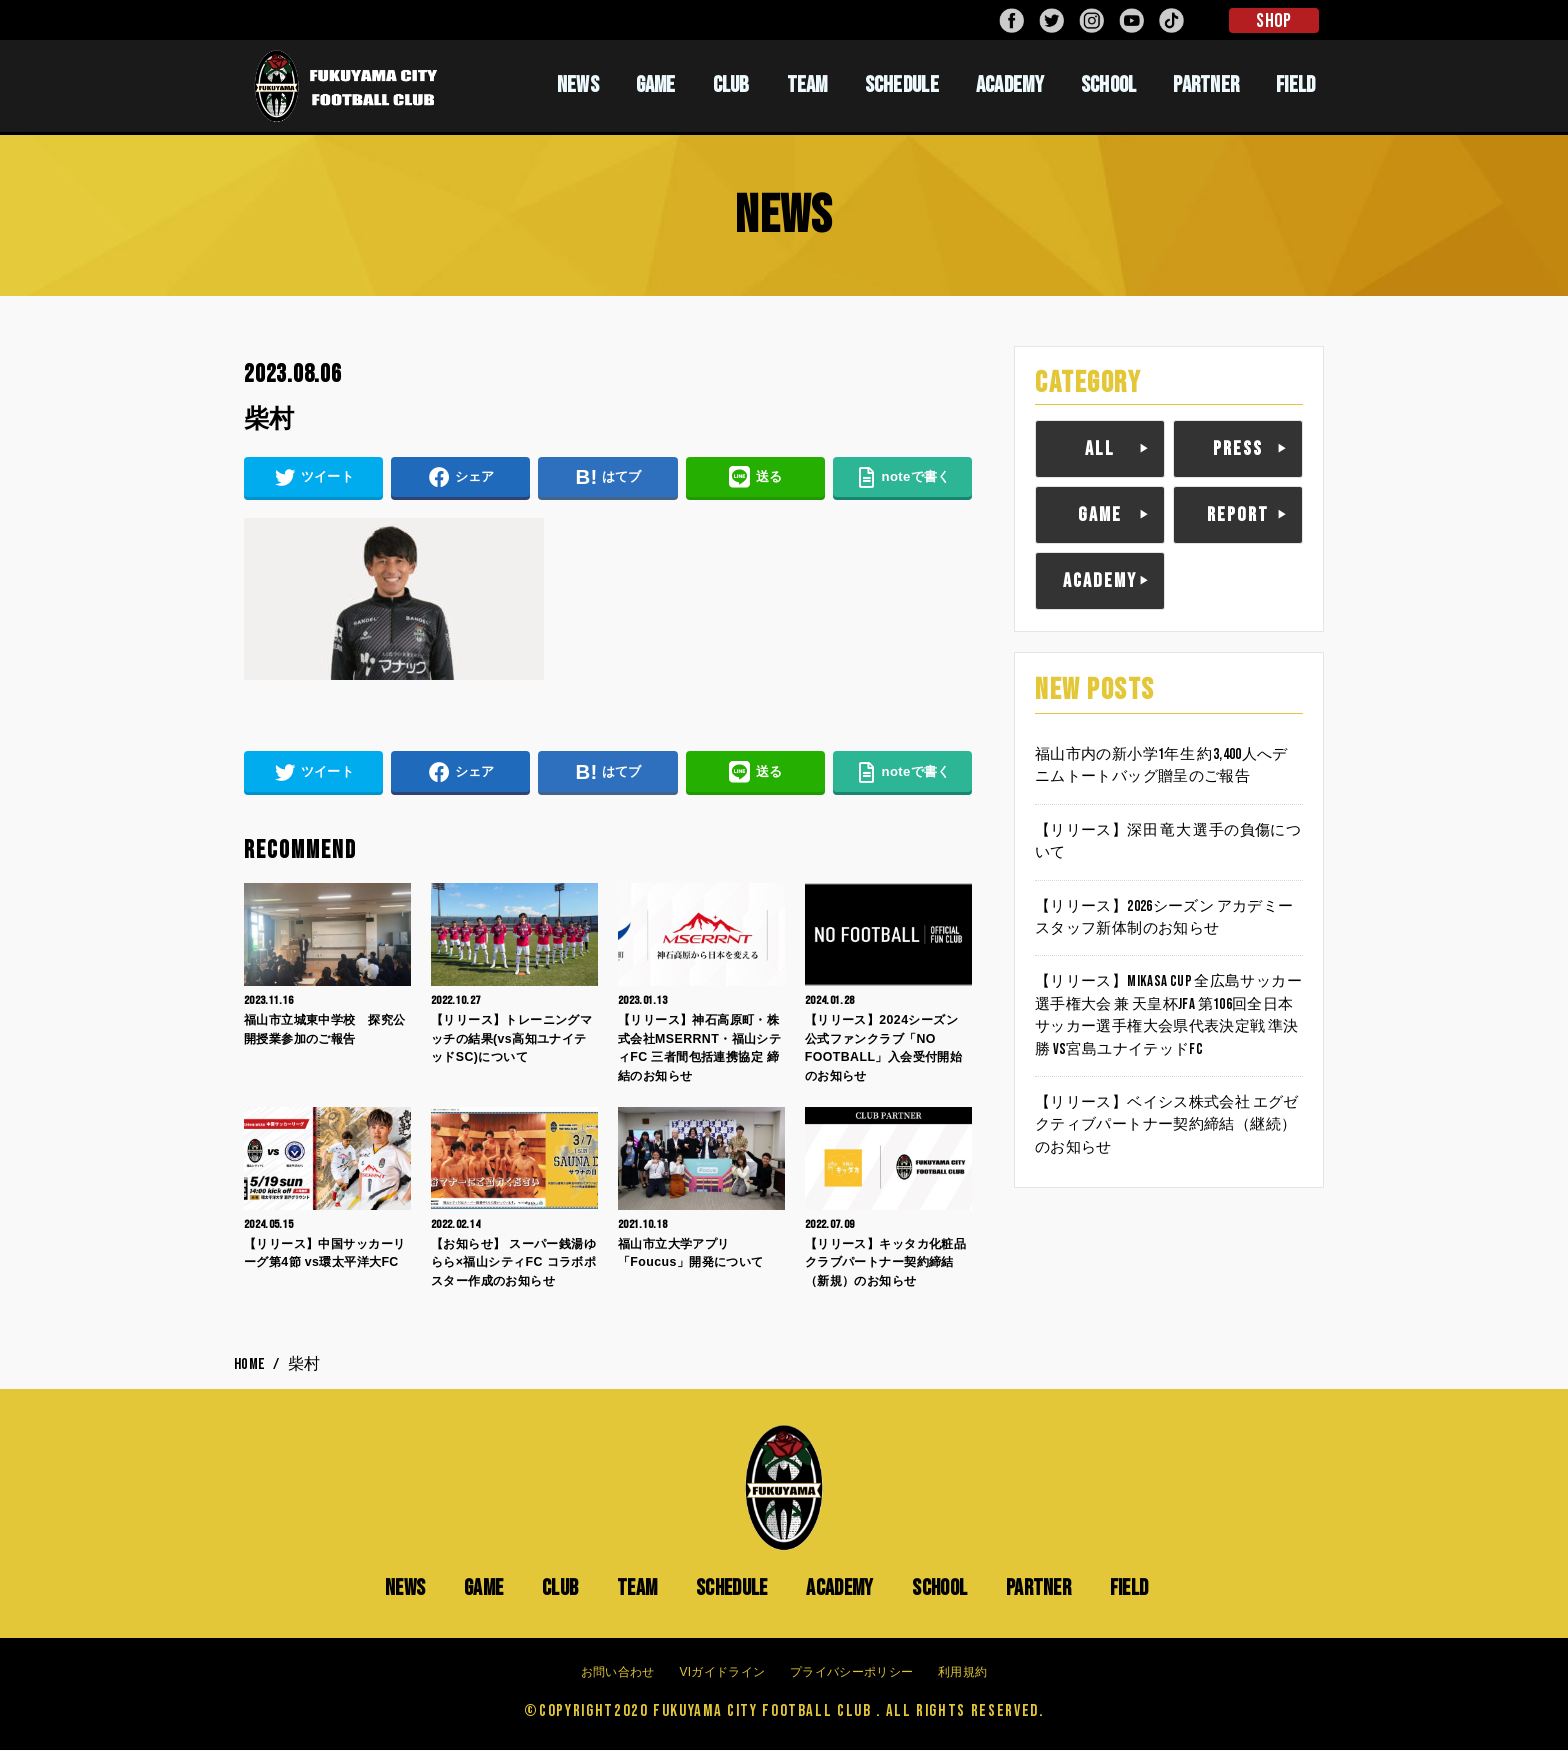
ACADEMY (1010, 85)
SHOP (1273, 21)
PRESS (1238, 449)
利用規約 (962, 1673)
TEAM (807, 85)
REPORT (1238, 515)
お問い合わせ (618, 1673)
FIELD (1296, 85)
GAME (656, 85)
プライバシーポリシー (851, 1673)
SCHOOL (1109, 85)
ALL (1100, 449)
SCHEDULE (902, 85)
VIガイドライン (722, 1673)
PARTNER (1206, 85)
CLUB (731, 85)
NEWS (578, 85)
